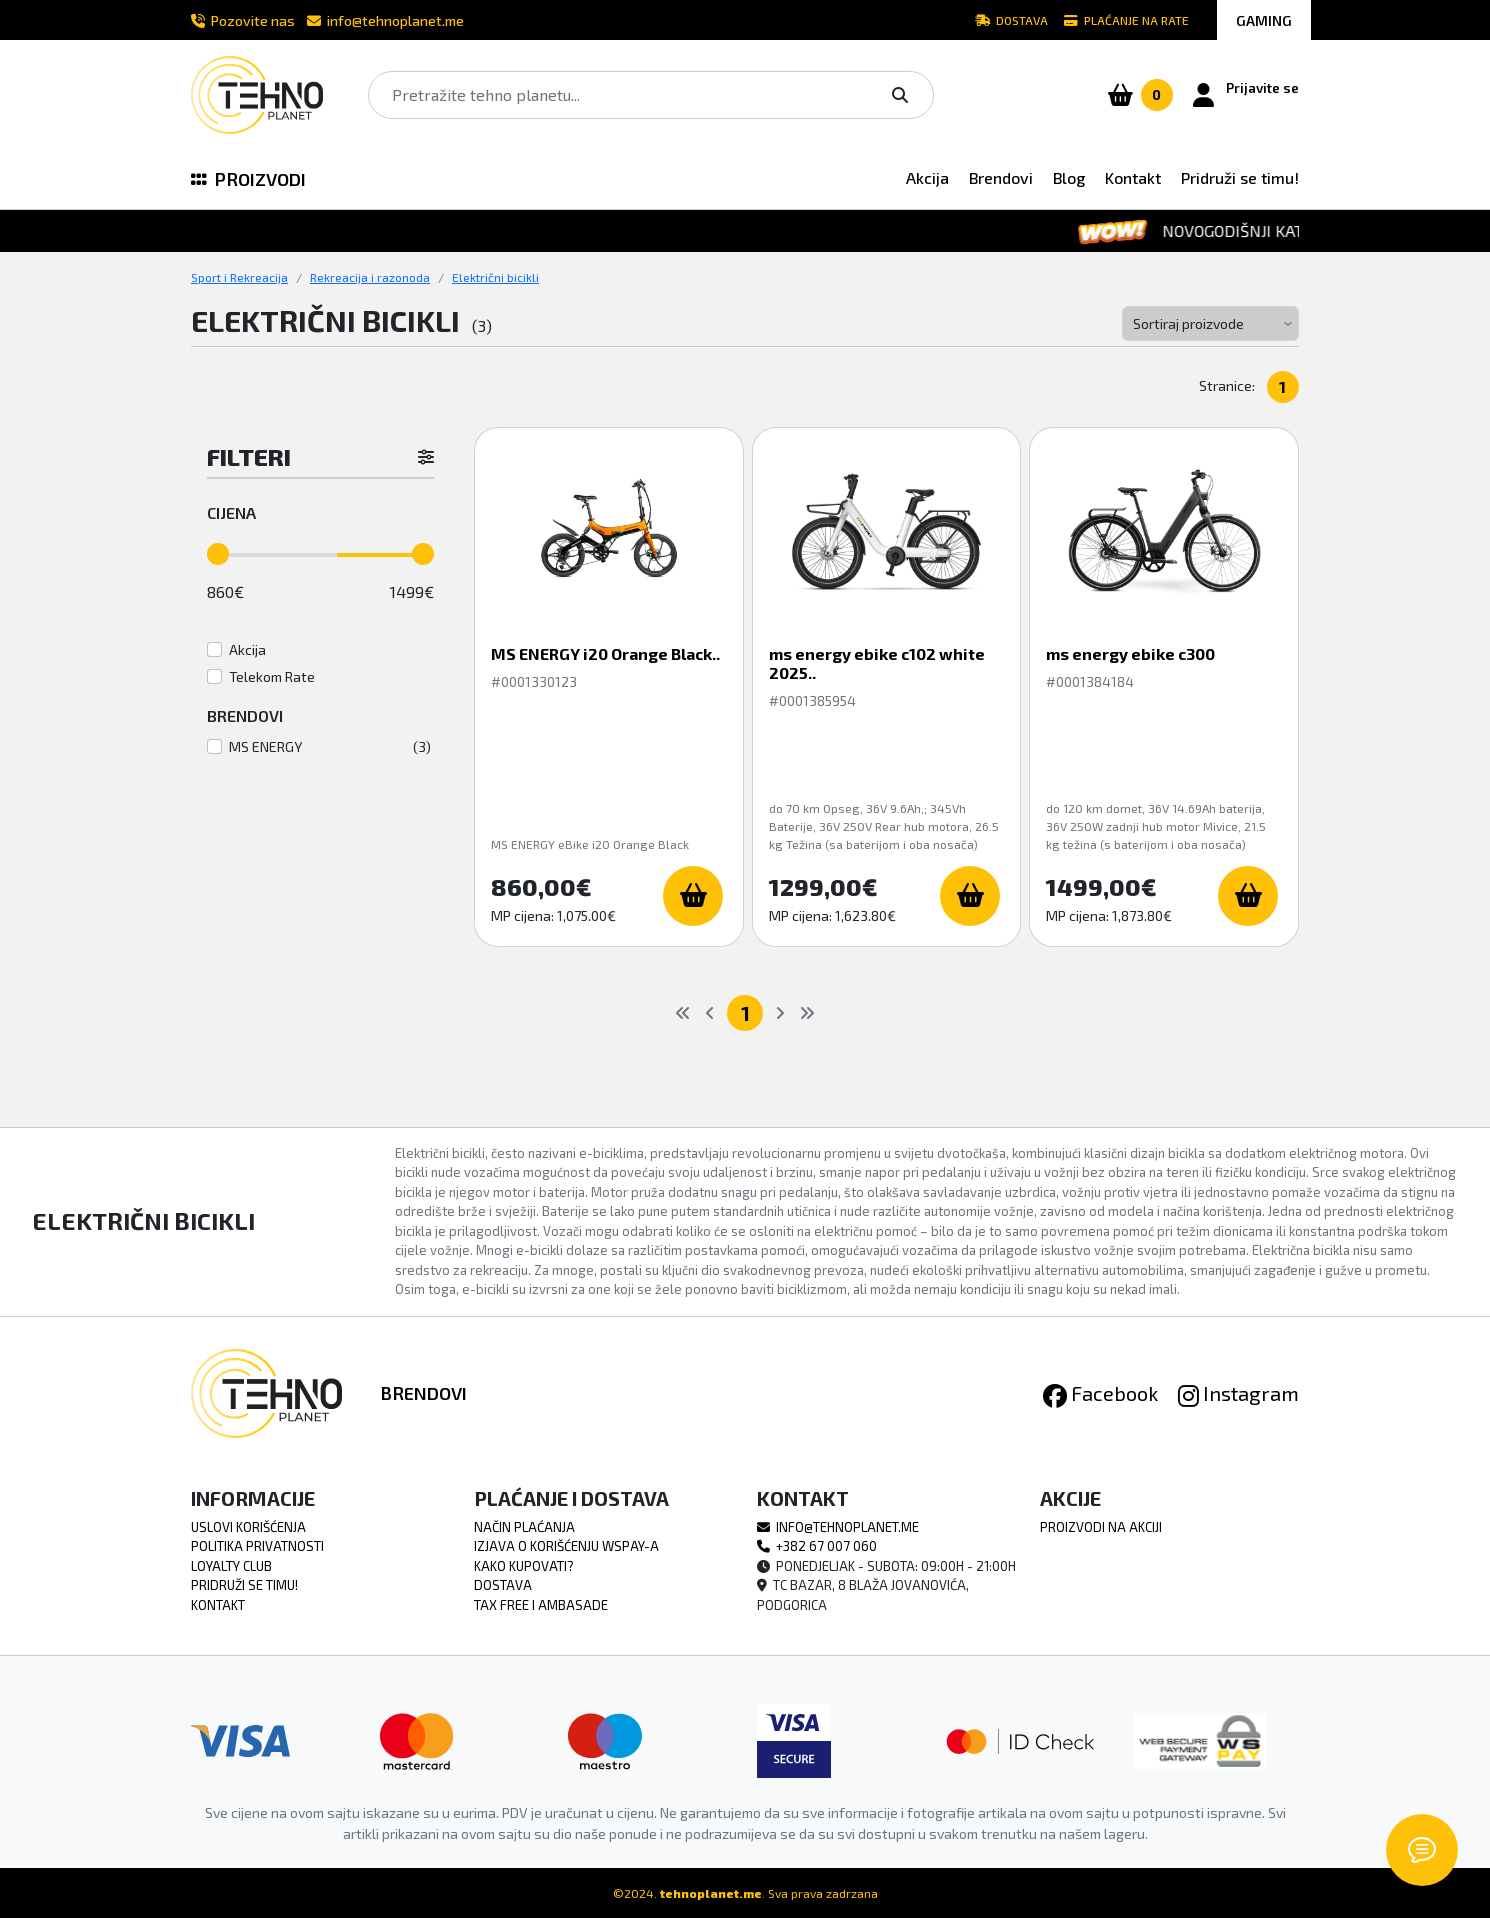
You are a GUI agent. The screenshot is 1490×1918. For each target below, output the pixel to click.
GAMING (1264, 20)
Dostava (1011, 20)
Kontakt (1133, 177)
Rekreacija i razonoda (370, 277)
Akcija (927, 177)
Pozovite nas (243, 20)
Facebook (1100, 1393)
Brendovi (1001, 177)
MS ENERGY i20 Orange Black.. (605, 653)
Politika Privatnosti (257, 1546)
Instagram (1238, 1393)
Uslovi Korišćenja (248, 1527)
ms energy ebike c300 (1130, 653)
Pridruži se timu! (1240, 177)
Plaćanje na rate (1126, 20)
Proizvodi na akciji (1101, 1527)
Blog (1069, 177)
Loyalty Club (231, 1566)
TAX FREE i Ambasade (541, 1605)
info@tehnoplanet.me (385, 20)
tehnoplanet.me (711, 1893)
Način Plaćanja (524, 1527)
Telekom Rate (272, 676)
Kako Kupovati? (524, 1566)
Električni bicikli (495, 277)
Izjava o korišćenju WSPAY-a (566, 1546)
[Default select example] (1210, 323)
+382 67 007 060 (817, 1546)
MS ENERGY (265, 746)
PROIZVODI (248, 179)
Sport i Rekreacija (239, 277)
